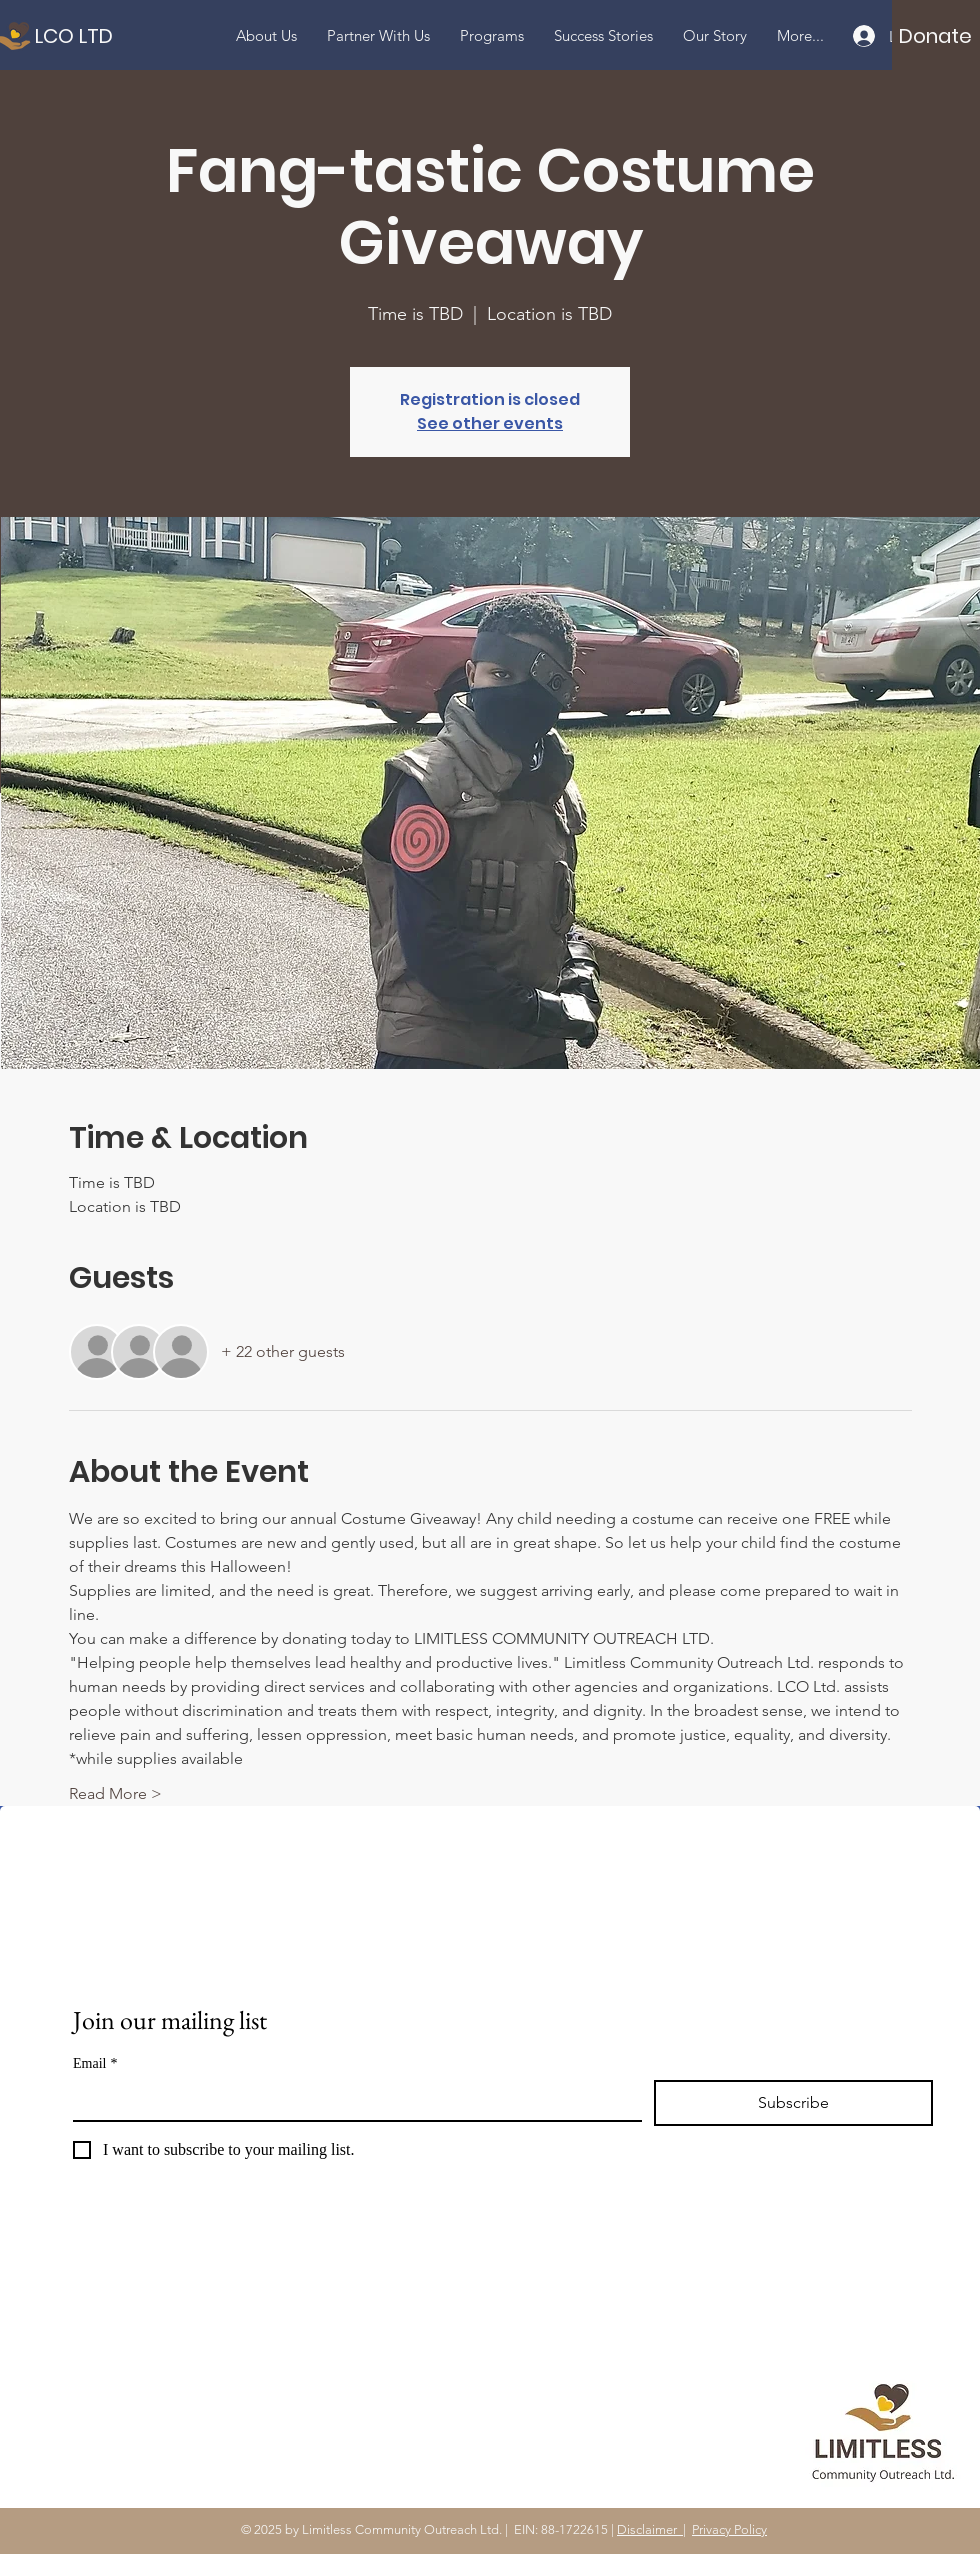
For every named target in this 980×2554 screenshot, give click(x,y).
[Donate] (935, 36)
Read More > (115, 1793)
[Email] (351, 2100)
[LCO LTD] (161, 35)
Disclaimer (650, 2529)
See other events (490, 423)
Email (95, 2063)
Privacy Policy (729, 2529)
